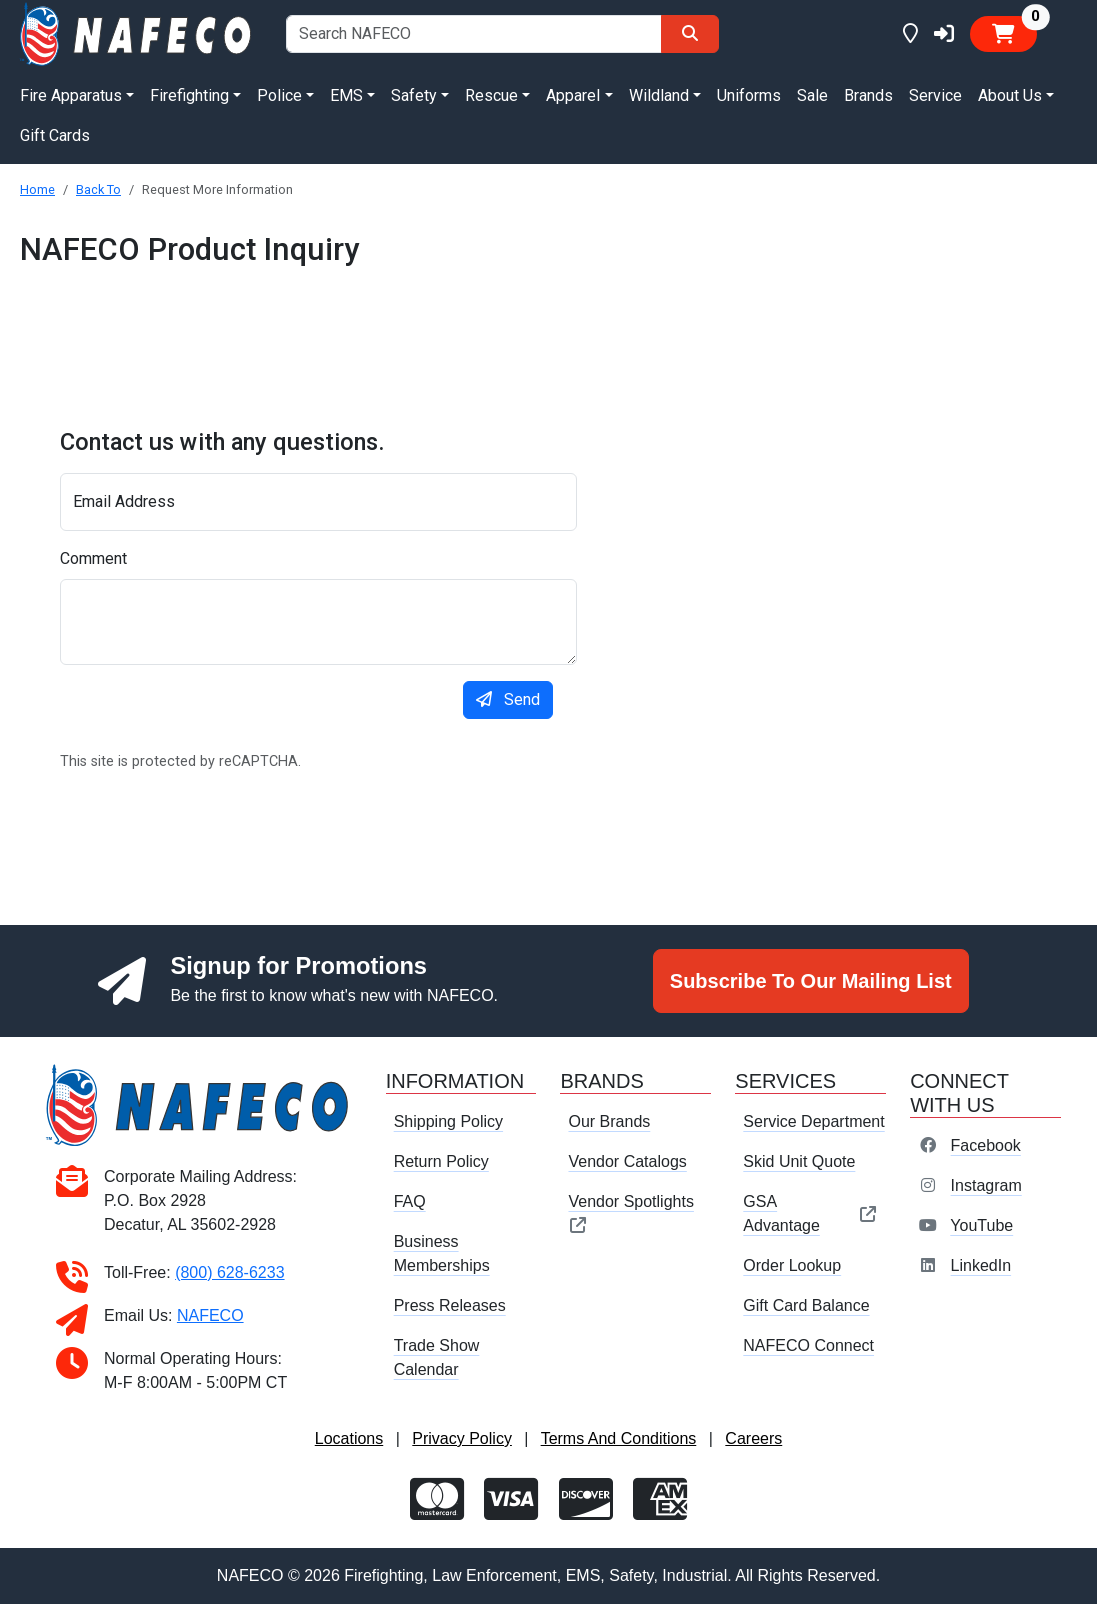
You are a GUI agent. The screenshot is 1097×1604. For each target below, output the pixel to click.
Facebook (986, 1145)
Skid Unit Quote (799, 1161)
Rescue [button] (491, 95)
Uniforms (749, 95)
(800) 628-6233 (229, 1272)
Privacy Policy (462, 1438)
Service (935, 95)
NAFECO (210, 1315)
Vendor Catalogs (627, 1161)
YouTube (981, 1225)
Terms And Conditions (619, 1438)
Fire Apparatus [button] (71, 95)
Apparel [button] (573, 95)
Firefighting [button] (189, 95)
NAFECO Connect (808, 1345)
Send (508, 699)
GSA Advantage (810, 1213)
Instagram (986, 1185)
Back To (98, 189)
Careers (753, 1438)
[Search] (690, 34)
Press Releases (450, 1305)
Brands (868, 95)
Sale (812, 95)
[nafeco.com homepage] (137, 32)
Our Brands (609, 1121)
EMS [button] (346, 95)
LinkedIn (981, 1265)
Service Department (813, 1121)
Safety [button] (414, 95)
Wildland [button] (659, 95)
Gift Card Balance (806, 1305)
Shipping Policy (448, 1121)
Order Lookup (792, 1265)
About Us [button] (1010, 95)
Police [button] (279, 95)
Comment (93, 558)
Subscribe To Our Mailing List (811, 981)
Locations (349, 1438)
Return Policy (441, 1161)
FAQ (410, 1201)
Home (37, 189)
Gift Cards (55, 135)
